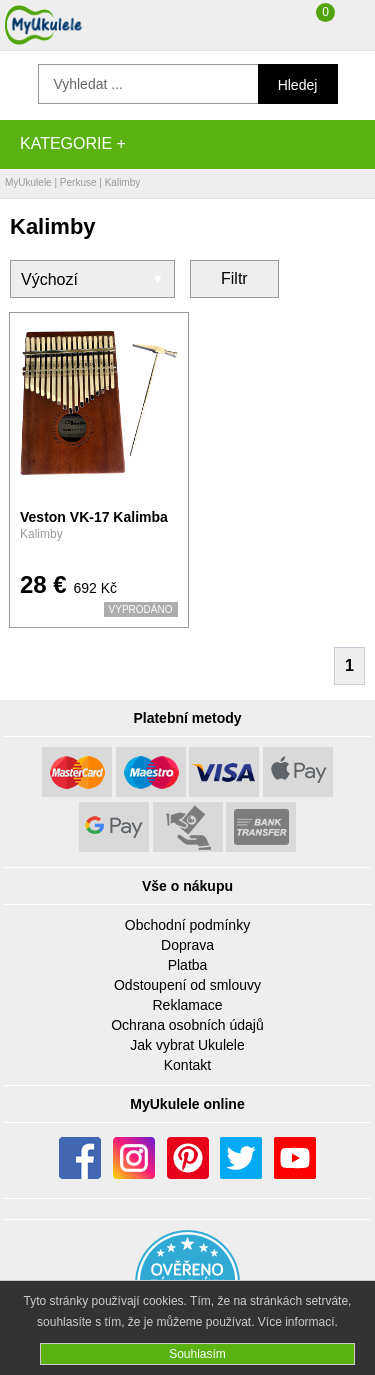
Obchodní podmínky (187, 925)
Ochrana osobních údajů (187, 1025)
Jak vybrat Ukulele (187, 1045)
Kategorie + (73, 143)
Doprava (187, 945)
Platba (188, 965)
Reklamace (187, 1005)
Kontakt (187, 1065)
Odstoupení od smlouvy (187, 985)
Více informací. (298, 1322)
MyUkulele (28, 182)
